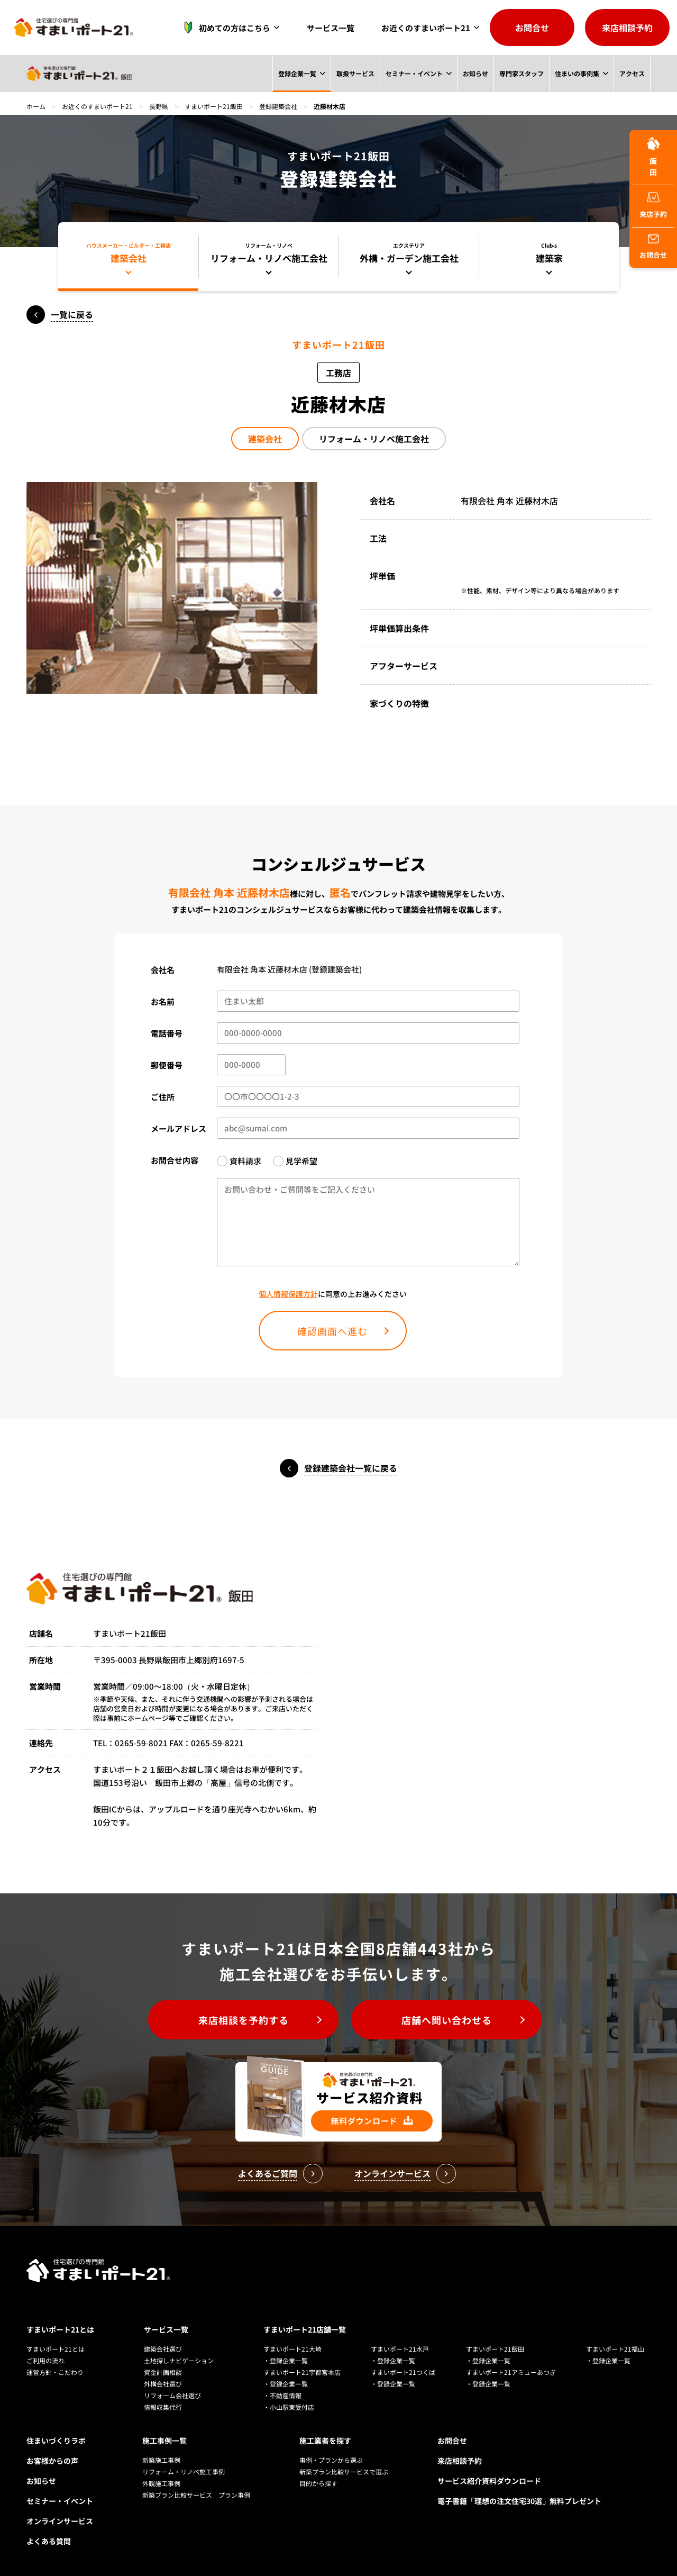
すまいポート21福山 (615, 2348)
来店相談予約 (627, 27)
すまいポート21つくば (403, 2372)
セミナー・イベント (413, 73)
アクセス (632, 73)
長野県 (158, 106)
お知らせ (475, 73)
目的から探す (318, 2483)
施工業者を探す (325, 2440)
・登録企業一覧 (285, 2360)
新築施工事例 (161, 2459)
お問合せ (532, 27)
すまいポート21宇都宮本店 (302, 2372)
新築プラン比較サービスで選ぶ (343, 2471)
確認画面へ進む (332, 1331)
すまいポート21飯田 (214, 106)
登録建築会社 (278, 106)
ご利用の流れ (45, 2360)
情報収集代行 (163, 2406)
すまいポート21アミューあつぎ (511, 2372)
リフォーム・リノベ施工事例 (183, 2471)
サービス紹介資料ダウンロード (489, 2480)
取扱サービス (354, 73)
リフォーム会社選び (172, 2395)
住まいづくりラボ (56, 2440)
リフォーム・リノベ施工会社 (374, 438)
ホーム (35, 106)
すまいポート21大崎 (292, 2348)
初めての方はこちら (224, 27)
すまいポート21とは (60, 2329)
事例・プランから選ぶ (331, 2459)
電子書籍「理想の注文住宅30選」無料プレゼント (519, 2501)
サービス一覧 (330, 28)
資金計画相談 (163, 2372)
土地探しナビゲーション (179, 2360)
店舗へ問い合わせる (446, 2020)
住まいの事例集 (577, 73)
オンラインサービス (59, 2521)
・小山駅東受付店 (288, 2406)
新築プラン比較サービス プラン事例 (196, 2494)
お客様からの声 (52, 2460)
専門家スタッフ (521, 73)
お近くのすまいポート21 (425, 28)
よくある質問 (48, 2541)
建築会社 (265, 438)
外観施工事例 (161, 2483)
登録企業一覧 (296, 73)
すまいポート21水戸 (400, 2348)
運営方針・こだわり (55, 2372)
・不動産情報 (282, 2395)
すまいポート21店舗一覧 (304, 2329)
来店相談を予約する (243, 2020)
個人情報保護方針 (288, 1294)
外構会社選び (163, 2383)
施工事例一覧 (164, 2440)
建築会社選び (163, 2348)
